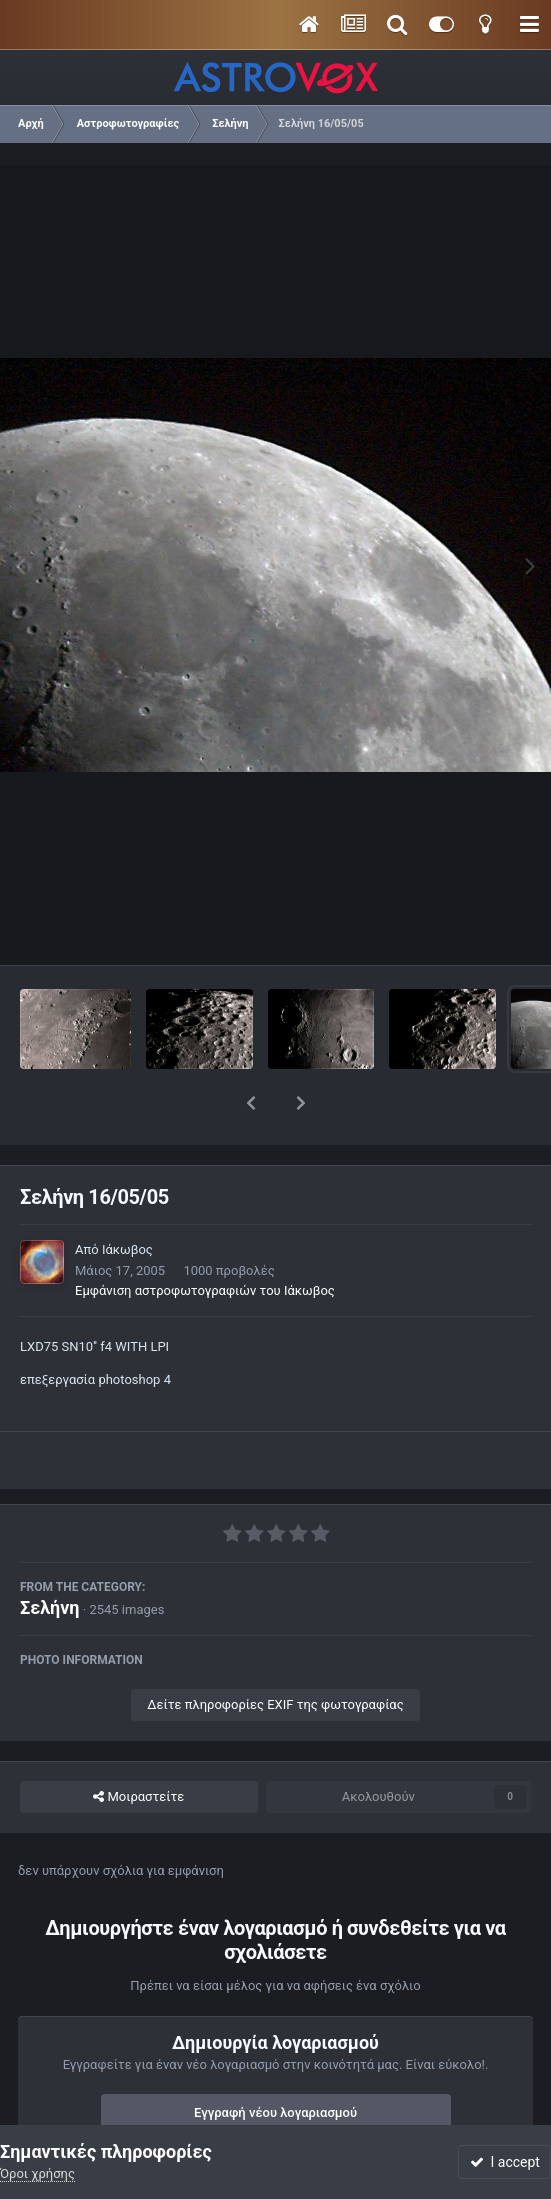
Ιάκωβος (127, 1197)
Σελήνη (50, 1555)
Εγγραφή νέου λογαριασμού (275, 2060)
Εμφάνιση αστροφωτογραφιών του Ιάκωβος (205, 1238)
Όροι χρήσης (37, 2173)
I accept (505, 2162)
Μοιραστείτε (138, 1745)
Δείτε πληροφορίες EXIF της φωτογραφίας (275, 1652)
